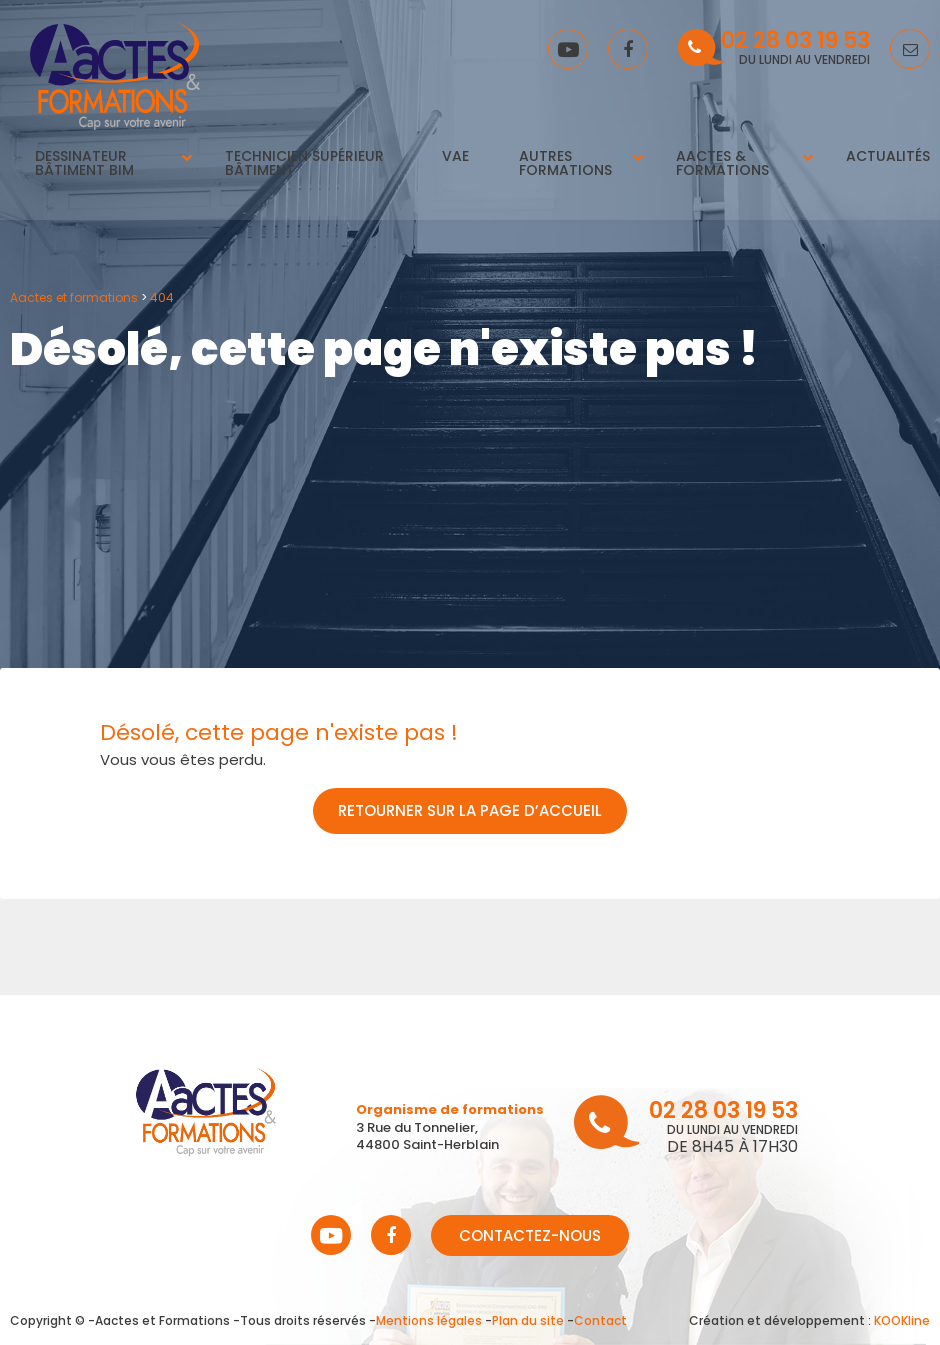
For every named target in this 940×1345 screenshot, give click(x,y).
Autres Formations (566, 164)
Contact (600, 1320)
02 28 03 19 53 (795, 42)
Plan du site (528, 1320)
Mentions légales (429, 1320)
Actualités (886, 156)
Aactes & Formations (722, 164)
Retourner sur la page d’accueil (470, 810)
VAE (454, 156)
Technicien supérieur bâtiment (300, 164)
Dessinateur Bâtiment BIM (86, 164)
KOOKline (902, 1320)
